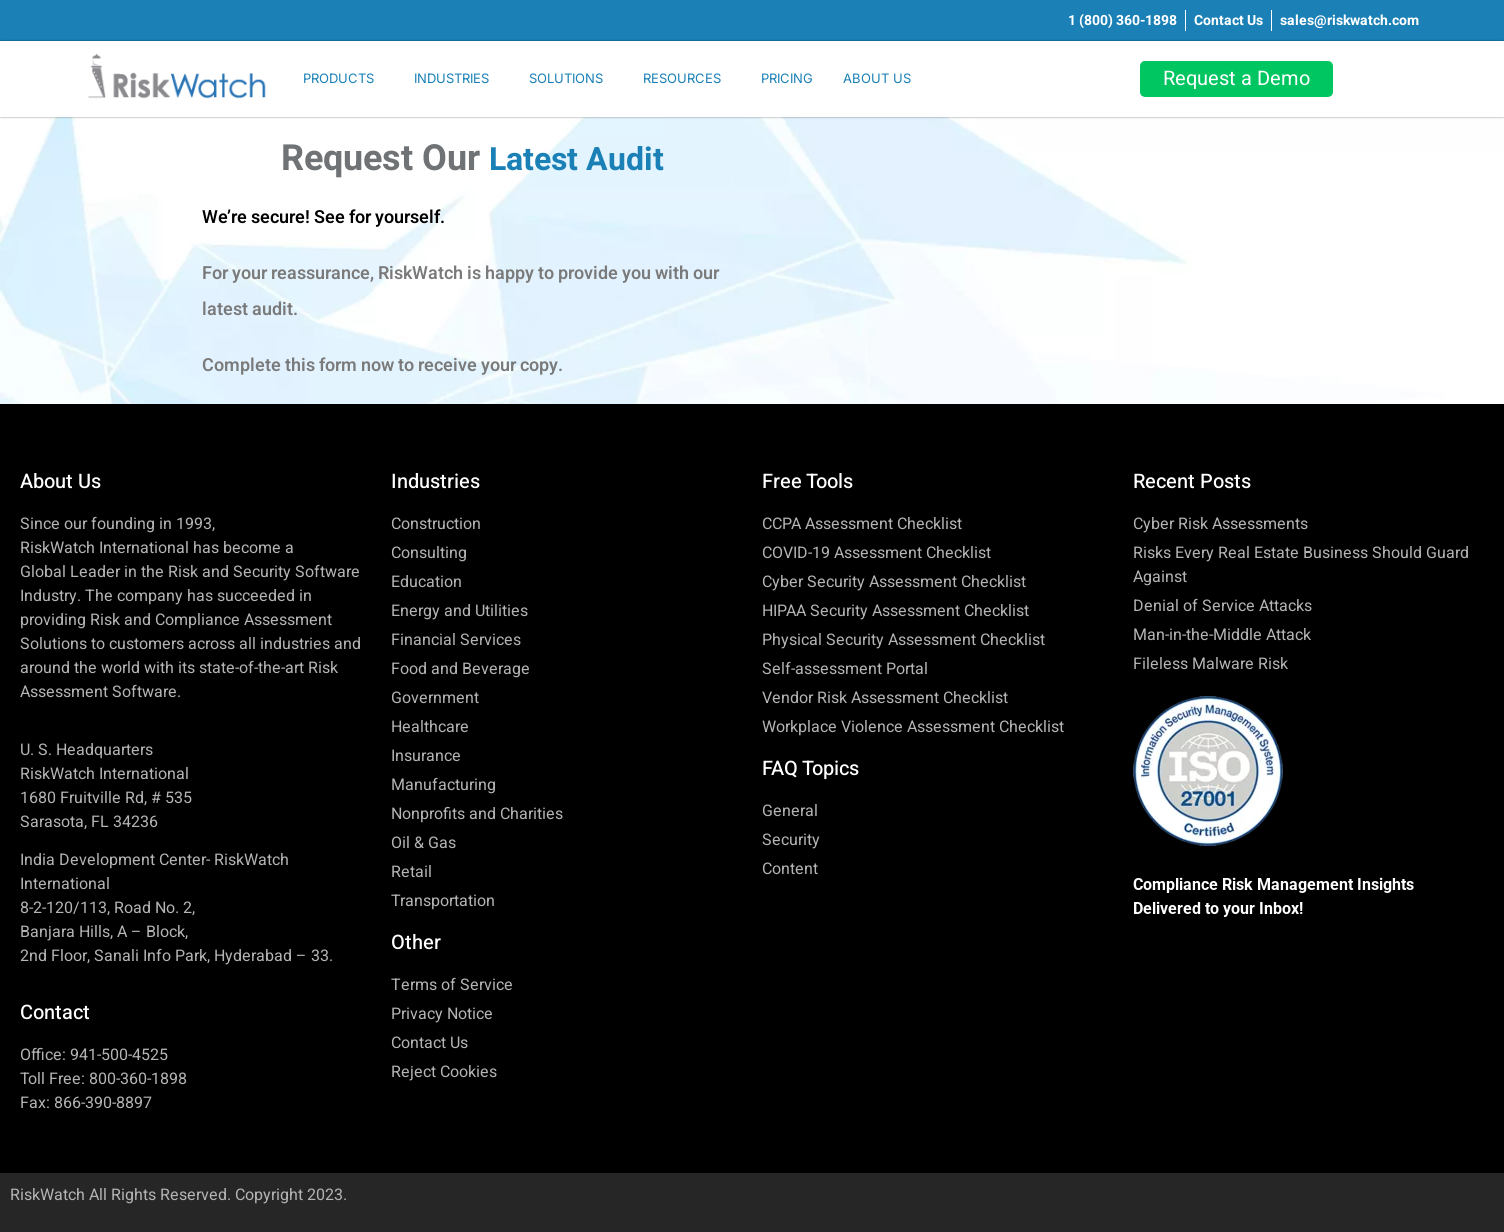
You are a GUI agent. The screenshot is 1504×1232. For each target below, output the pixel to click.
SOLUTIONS (566, 78)
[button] (343, 78)
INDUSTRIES (451, 78)
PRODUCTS (338, 78)
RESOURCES (682, 78)
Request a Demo (1236, 78)
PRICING (787, 78)
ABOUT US (877, 78)
